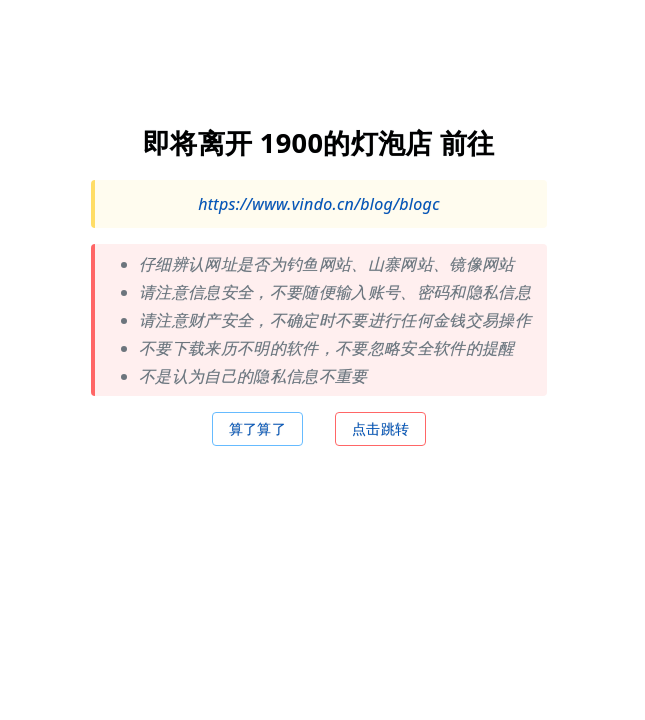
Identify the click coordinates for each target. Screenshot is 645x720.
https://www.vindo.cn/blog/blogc (319, 203)
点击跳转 (380, 427)
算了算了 (257, 427)
